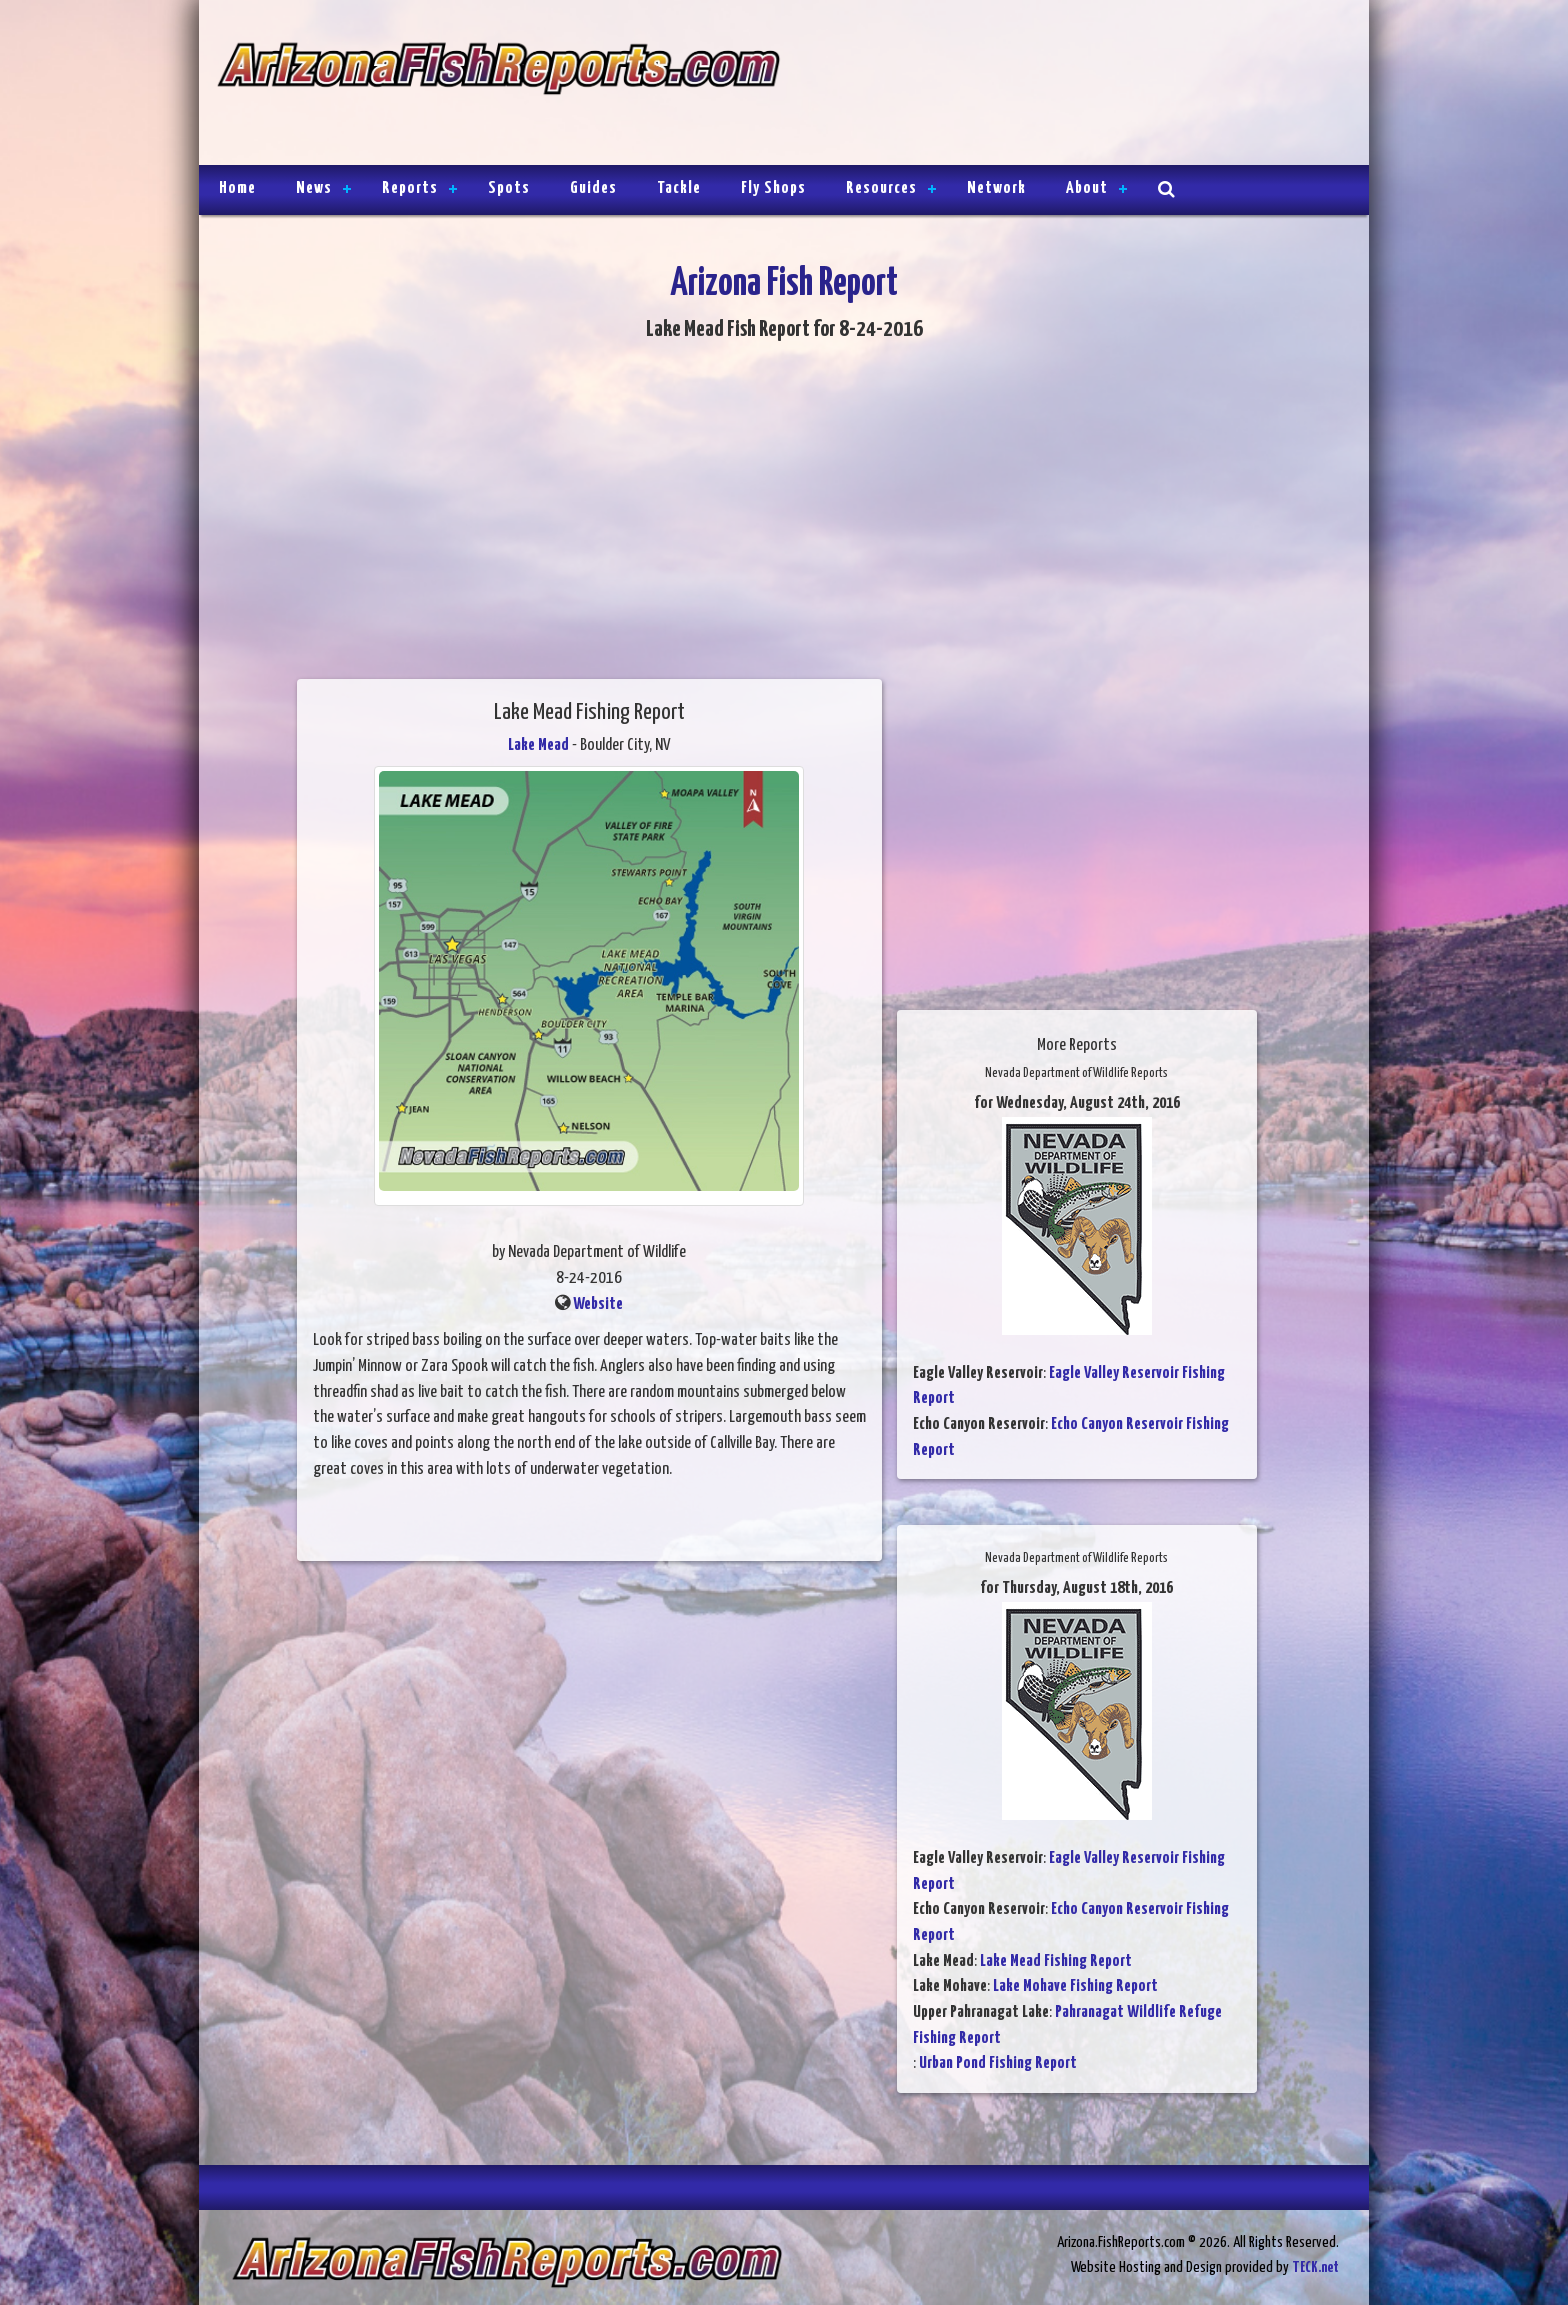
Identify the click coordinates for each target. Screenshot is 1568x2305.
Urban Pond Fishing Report (998, 2063)
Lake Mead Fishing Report (1056, 1961)
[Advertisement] (1066, 85)
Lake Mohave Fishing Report (1075, 1986)
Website (598, 1304)
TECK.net (1315, 2267)
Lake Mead (538, 745)
